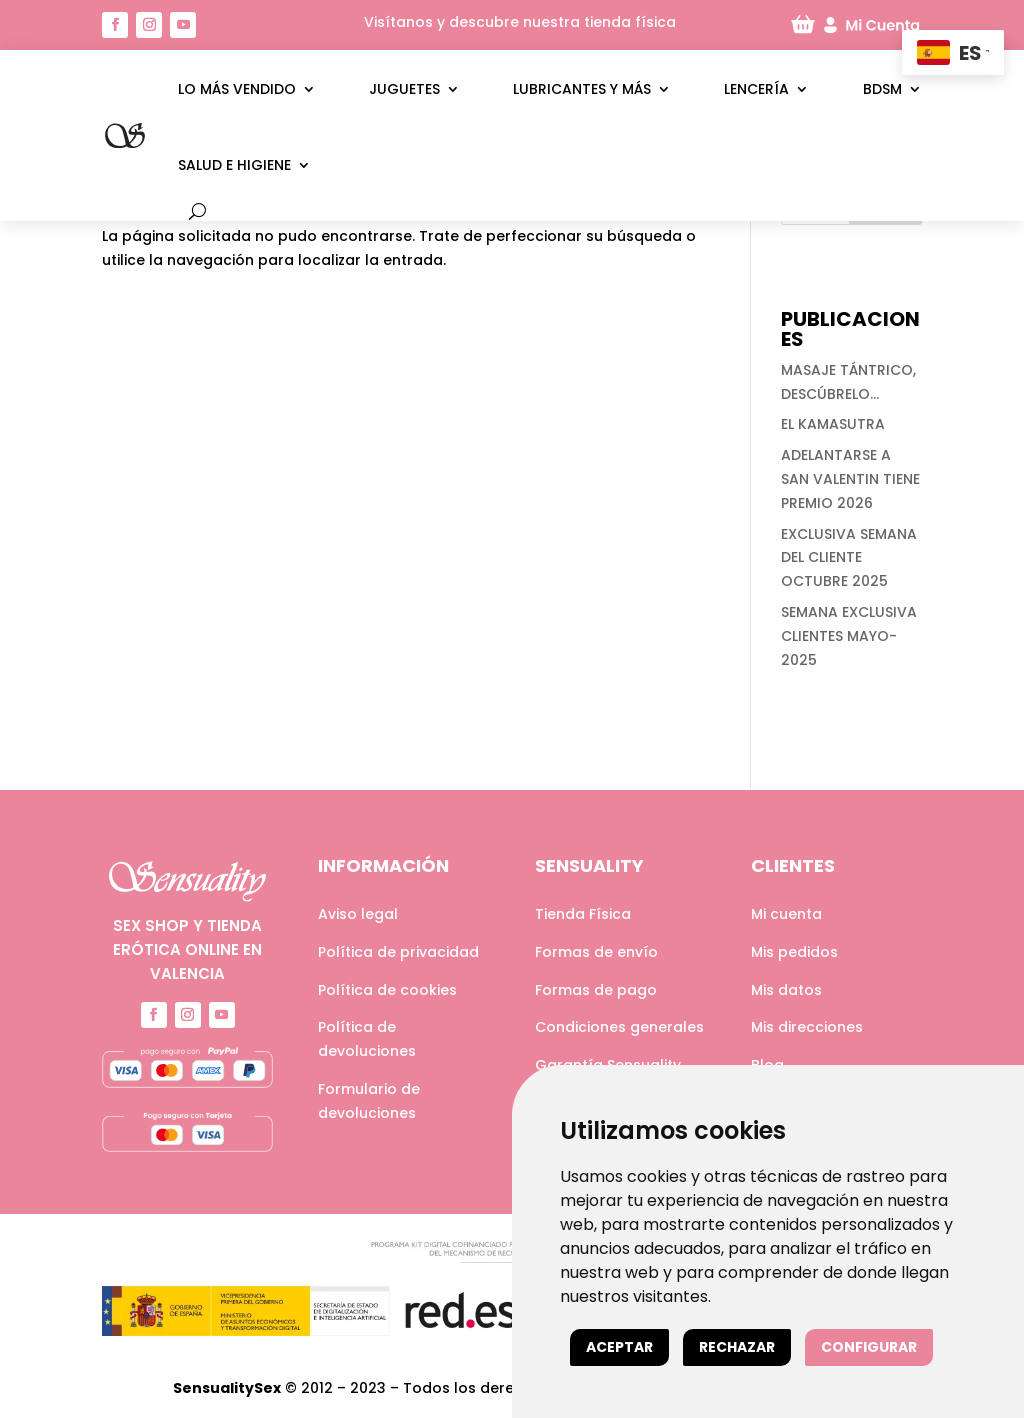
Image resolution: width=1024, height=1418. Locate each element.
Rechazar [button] (737, 1347)
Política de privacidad (398, 952)
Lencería (756, 89)
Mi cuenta (786, 914)
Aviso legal (358, 914)
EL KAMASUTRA (833, 424)
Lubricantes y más (582, 89)
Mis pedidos (794, 952)
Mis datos (786, 990)
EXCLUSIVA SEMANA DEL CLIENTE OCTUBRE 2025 (849, 558)
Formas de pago (596, 990)
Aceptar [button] (619, 1347)
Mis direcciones (807, 1027)
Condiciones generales (619, 1027)
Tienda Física (583, 914)
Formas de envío (596, 952)
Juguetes (404, 89)
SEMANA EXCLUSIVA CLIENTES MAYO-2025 (849, 636)
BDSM (882, 89)
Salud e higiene (234, 165)
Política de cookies (387, 990)
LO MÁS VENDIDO (237, 89)
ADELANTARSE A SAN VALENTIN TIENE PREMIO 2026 (850, 479)
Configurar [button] (869, 1347)
